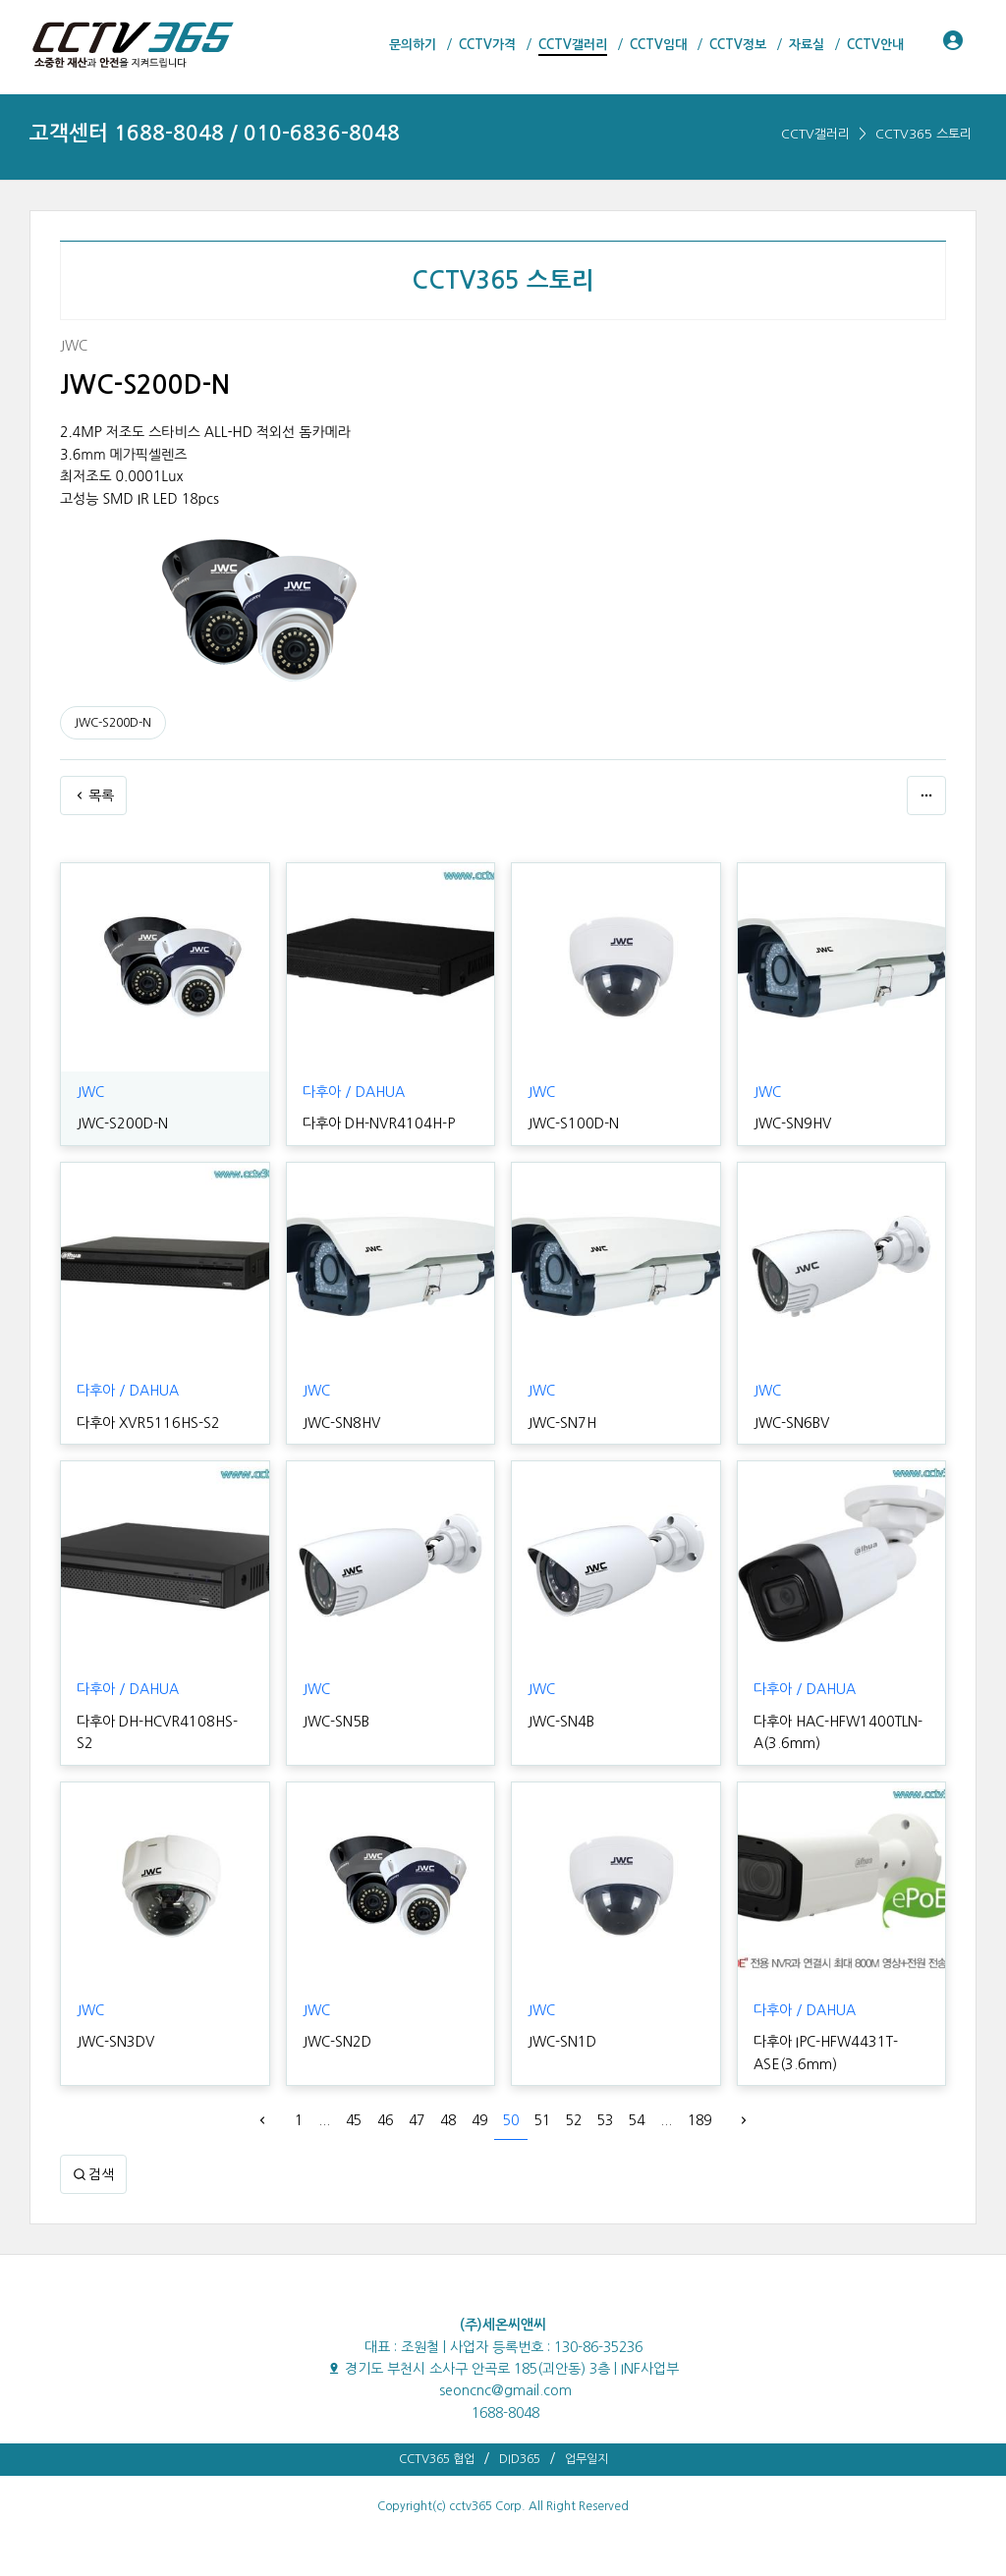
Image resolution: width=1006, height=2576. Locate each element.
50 (511, 2120)
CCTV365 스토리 (923, 134)
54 (636, 2120)
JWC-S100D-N (572, 1123)
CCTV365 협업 (437, 2459)
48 (448, 2120)
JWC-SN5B (335, 1721)
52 (574, 2120)
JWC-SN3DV (115, 2042)
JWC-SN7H (561, 1423)
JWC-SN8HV (341, 1423)
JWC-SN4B (560, 1721)
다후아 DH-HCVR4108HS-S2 (163, 1721)
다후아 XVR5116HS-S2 (146, 1423)
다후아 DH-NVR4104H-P (376, 1123)
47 (416, 2120)
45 (354, 2120)
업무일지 (586, 2459)
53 (605, 2120)
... (324, 2120)
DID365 (519, 2459)
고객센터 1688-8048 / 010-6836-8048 (214, 133)
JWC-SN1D (561, 2042)
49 (479, 2120)
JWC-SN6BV (791, 1423)
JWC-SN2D (336, 2042)
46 (385, 2120)
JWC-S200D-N (113, 723)
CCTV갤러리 (815, 134)
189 (699, 2120)
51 (542, 2120)
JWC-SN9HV (792, 1123)
